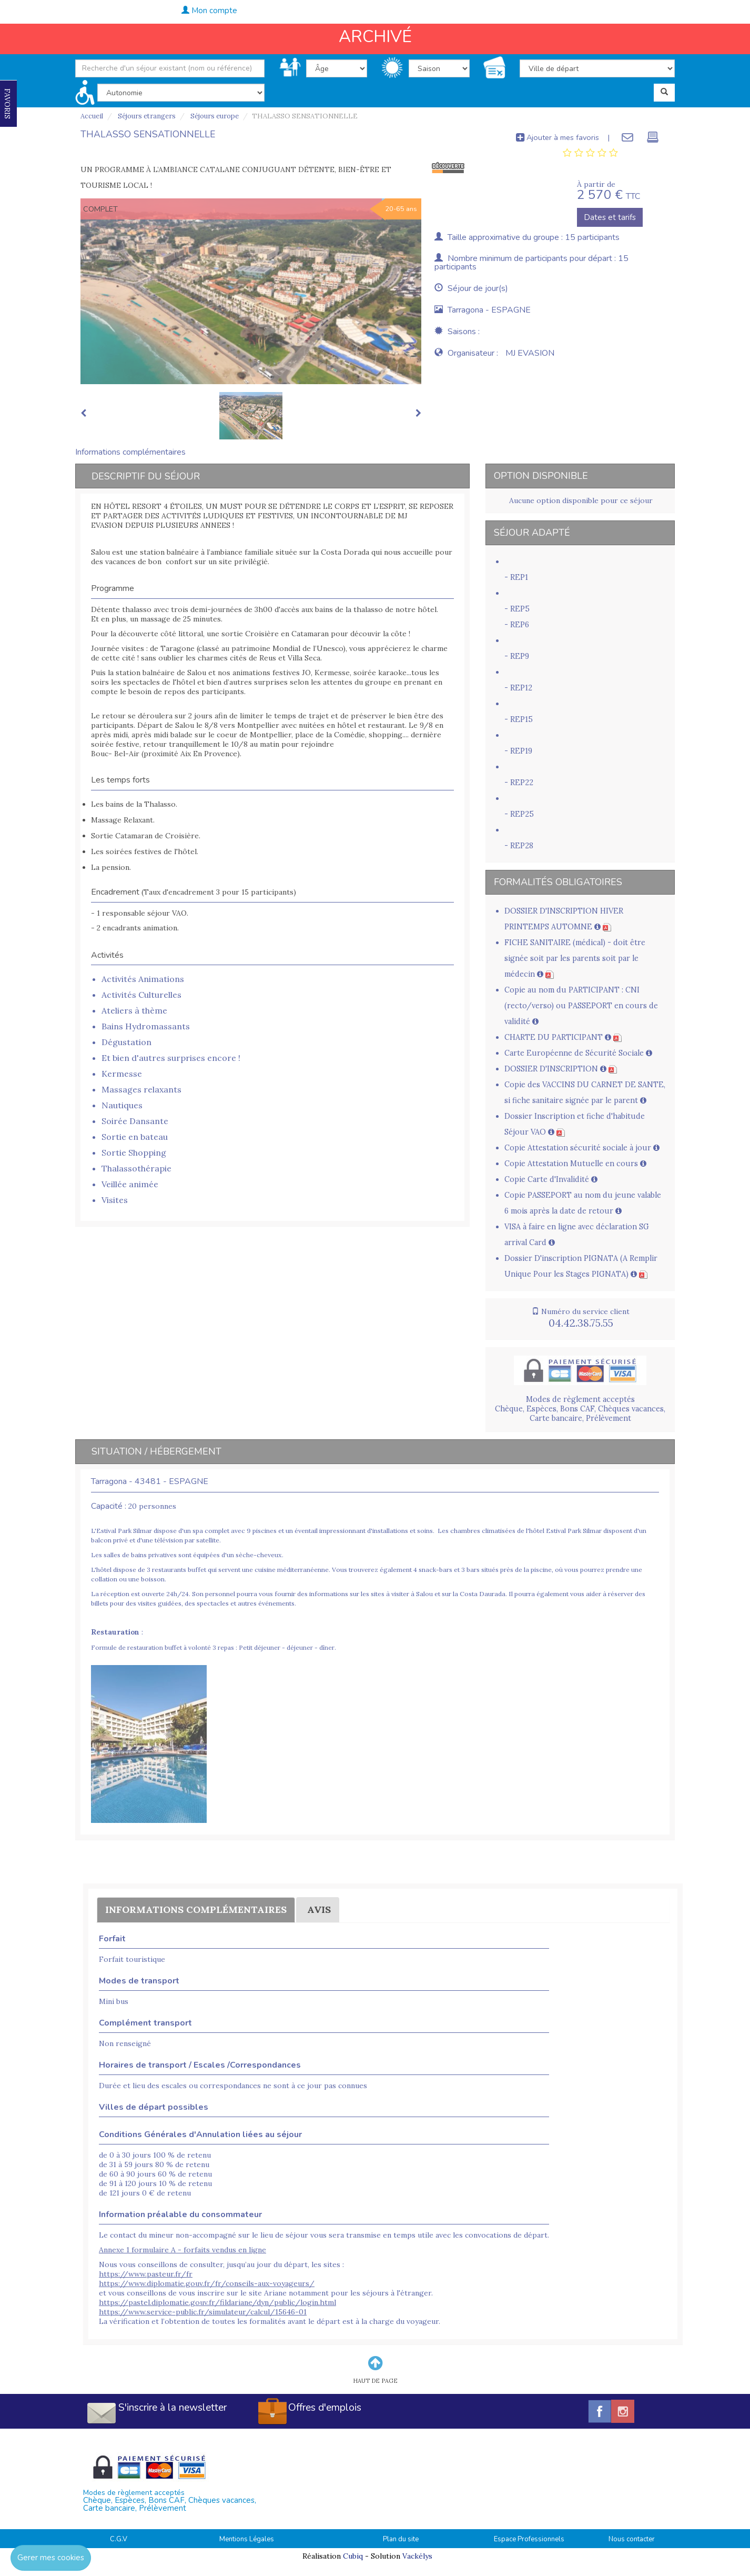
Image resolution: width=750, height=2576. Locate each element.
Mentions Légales (246, 2539)
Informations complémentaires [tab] (130, 452)
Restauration (115, 1632)
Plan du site (401, 2539)
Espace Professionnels (529, 2539)
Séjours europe (214, 116)
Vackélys (417, 2556)
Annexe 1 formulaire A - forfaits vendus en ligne (182, 2249)
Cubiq (353, 2556)
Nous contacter (632, 2539)
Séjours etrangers (146, 116)
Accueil (91, 116)
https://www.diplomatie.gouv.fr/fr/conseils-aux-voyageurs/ (207, 2283)
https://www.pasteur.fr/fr (145, 2274)
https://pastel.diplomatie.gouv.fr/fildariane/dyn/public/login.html (217, 2302)
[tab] (590, 153)
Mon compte (209, 10)
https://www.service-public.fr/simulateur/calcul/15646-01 (203, 2312)
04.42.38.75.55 (698, 9)
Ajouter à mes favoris (557, 137)
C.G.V (118, 2539)
